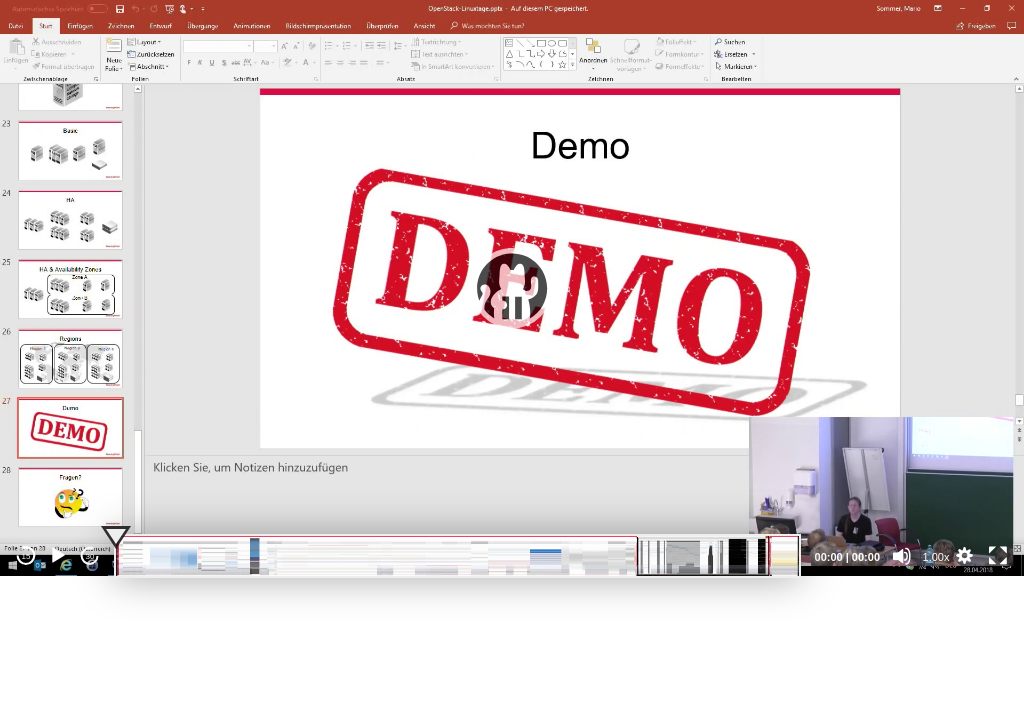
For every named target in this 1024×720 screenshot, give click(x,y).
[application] (512, 288)
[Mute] (902, 556)
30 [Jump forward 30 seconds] (90, 556)
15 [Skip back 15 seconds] (26, 556)
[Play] (58, 556)
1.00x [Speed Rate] (936, 557)
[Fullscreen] (998, 556)
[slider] (457, 556)
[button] (512, 288)
